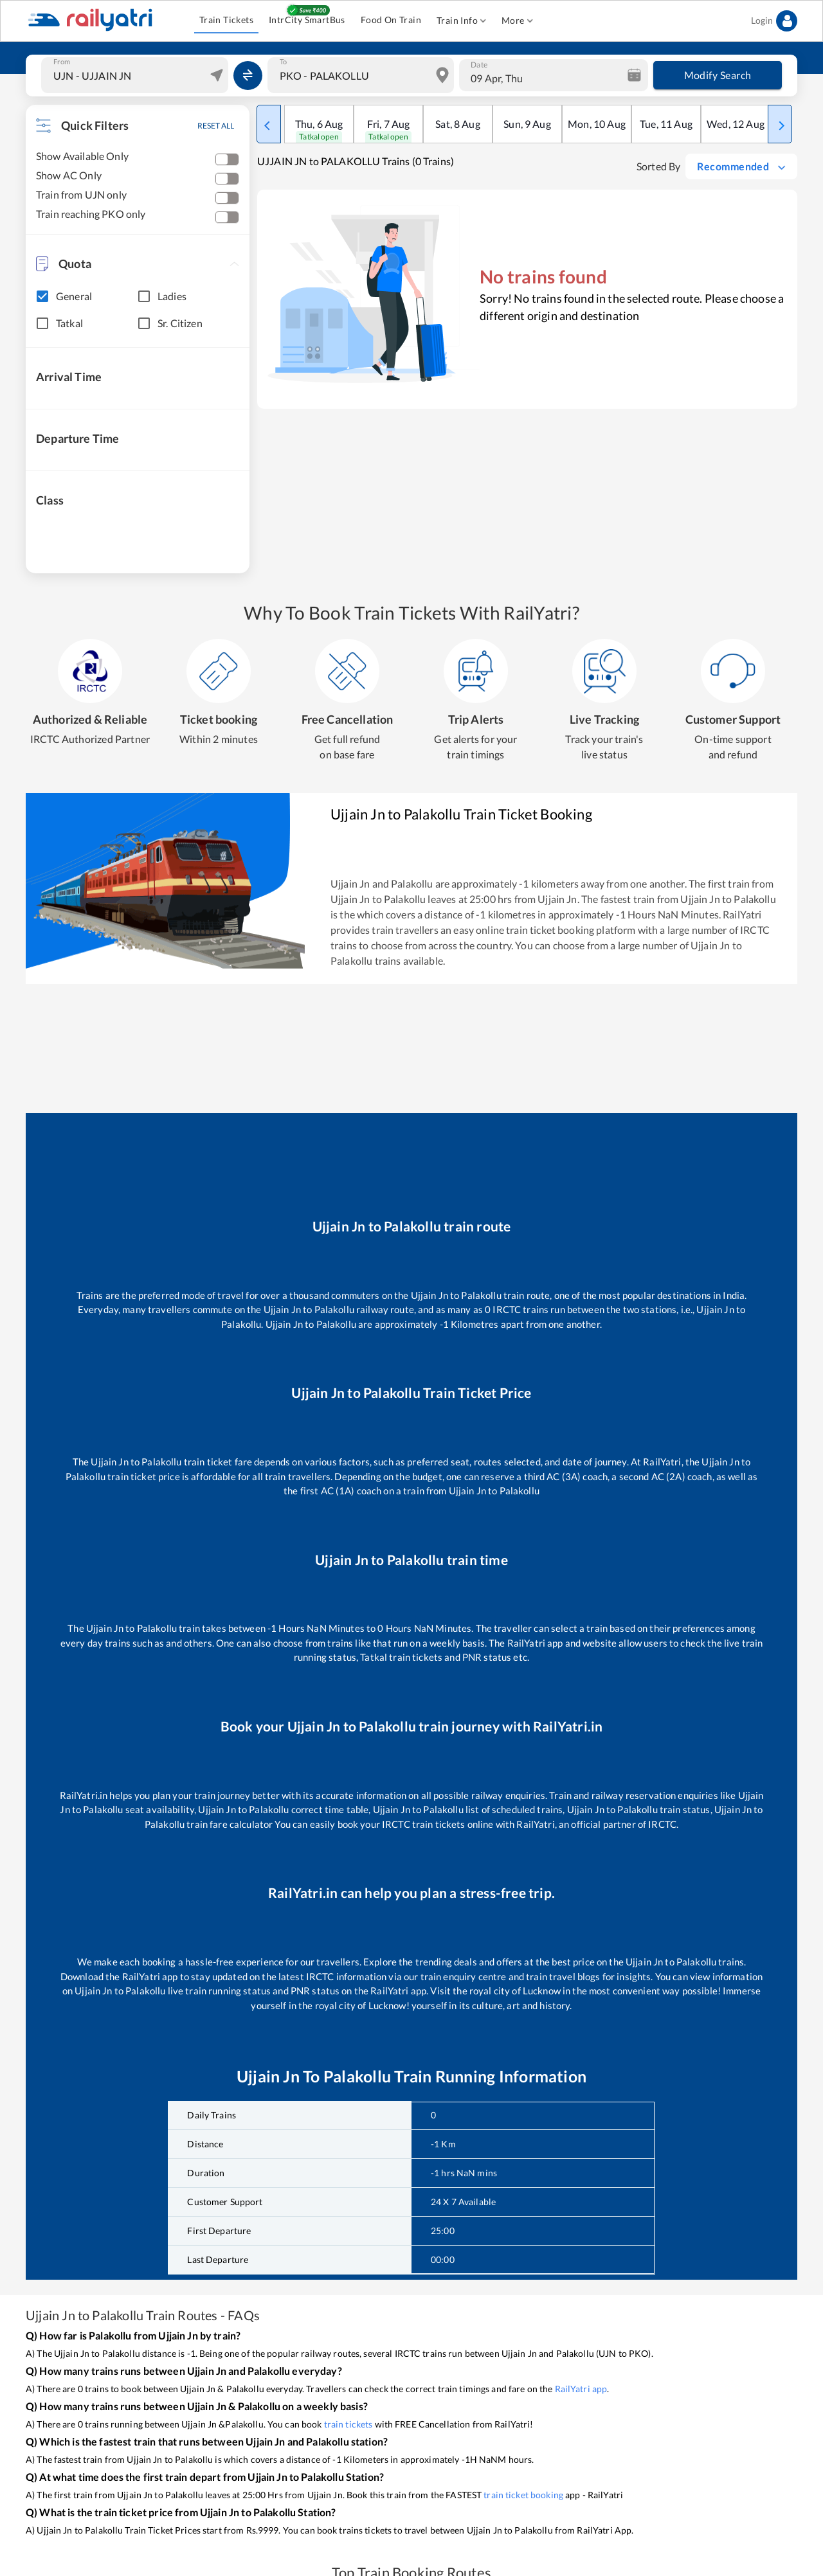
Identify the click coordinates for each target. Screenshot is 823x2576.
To (283, 61)
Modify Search (717, 75)
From (61, 61)
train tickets (348, 2424)
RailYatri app (581, 2388)
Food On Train (391, 20)
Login (774, 21)
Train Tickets (226, 20)
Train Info (461, 20)
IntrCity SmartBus (307, 20)
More (517, 20)
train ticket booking (523, 2494)
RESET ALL (215, 125)
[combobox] (136, 75)
